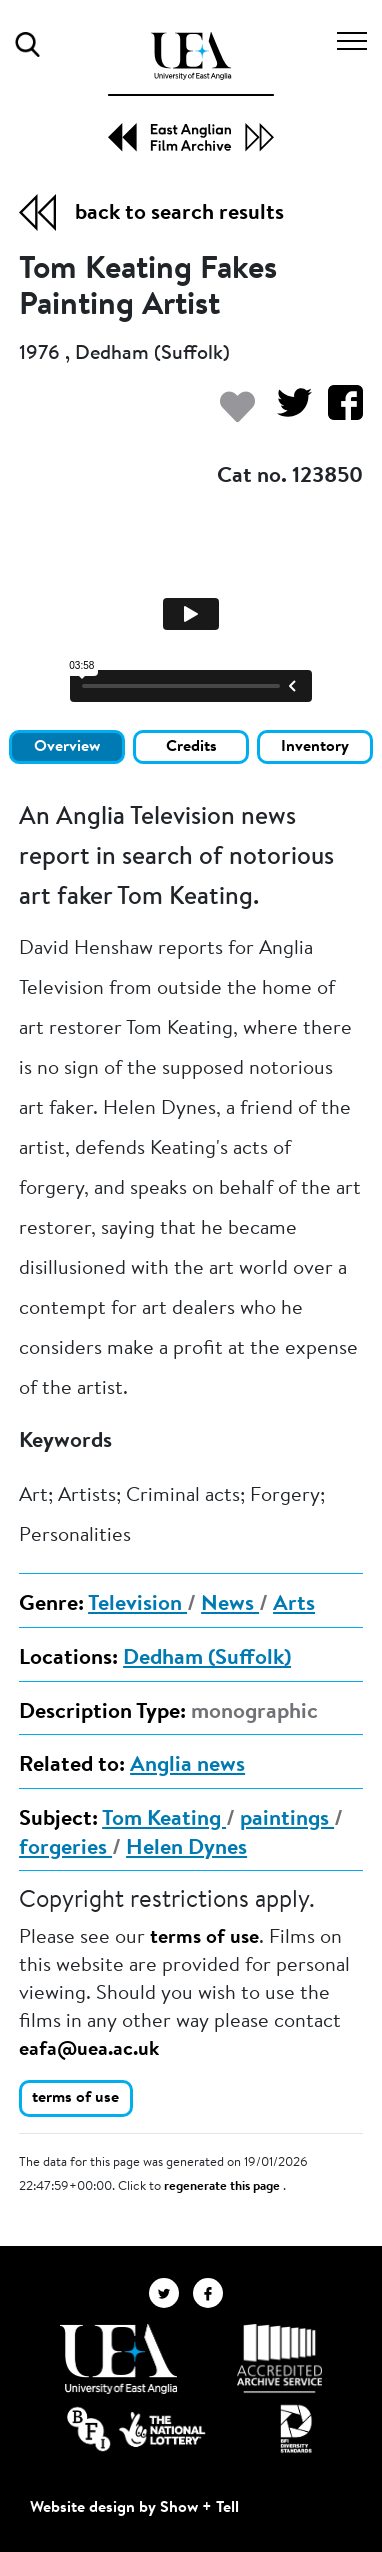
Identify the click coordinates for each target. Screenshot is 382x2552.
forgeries (65, 1849)
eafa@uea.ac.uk (89, 2050)
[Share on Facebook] (337, 412)
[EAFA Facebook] (213, 2293)
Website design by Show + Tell (134, 2508)
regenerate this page (223, 2187)
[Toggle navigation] (352, 44)
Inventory (315, 747)
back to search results (179, 214)
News (230, 1605)
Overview (67, 747)
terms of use (204, 1938)
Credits (191, 747)
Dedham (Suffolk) (207, 1659)
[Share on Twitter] (286, 412)
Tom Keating (164, 1820)
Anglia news (187, 1766)
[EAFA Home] (191, 92)
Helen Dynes (186, 1849)
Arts (294, 1605)
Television (137, 1605)
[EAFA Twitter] (171, 2293)
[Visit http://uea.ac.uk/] (118, 2359)
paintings (287, 1820)
